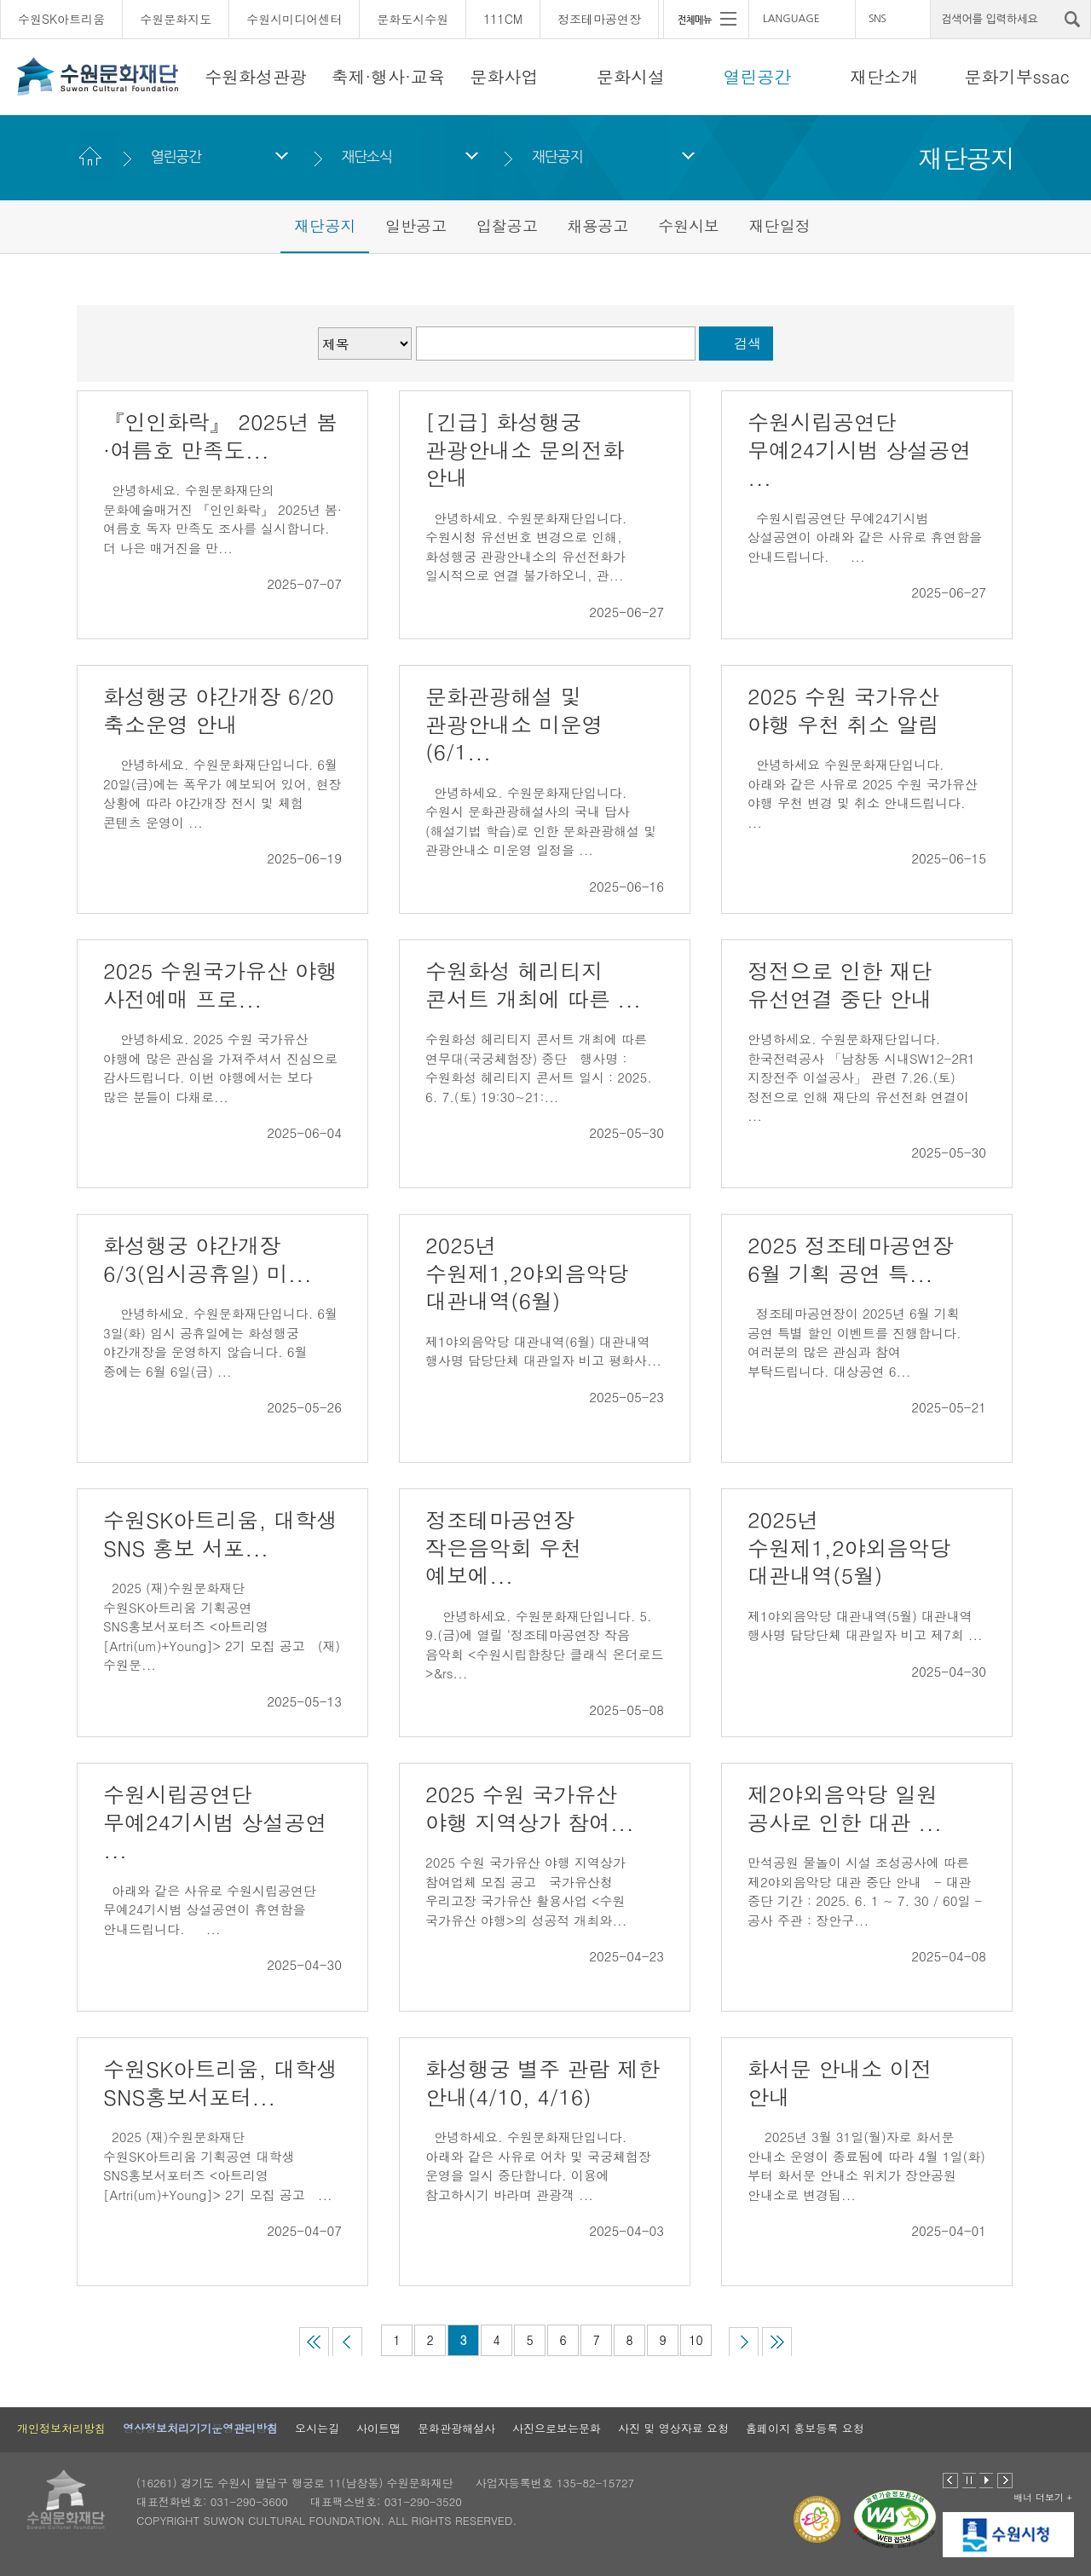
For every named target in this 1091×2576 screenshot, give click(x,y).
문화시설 (631, 76)
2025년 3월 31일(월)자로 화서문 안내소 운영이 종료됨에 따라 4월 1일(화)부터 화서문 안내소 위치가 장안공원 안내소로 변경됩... (866, 2165)
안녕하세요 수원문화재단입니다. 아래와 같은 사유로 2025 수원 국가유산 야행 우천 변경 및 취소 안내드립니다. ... (865, 793)
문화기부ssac (1016, 76)
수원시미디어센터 (294, 18)
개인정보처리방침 (61, 2428)
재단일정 (780, 225)
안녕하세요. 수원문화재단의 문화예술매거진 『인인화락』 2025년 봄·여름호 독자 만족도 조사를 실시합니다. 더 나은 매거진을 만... (222, 519)
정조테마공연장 (599, 18)
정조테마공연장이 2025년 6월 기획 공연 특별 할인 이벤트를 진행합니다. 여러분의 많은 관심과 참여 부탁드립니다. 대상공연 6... (854, 1342)
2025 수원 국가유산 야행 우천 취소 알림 (843, 710)
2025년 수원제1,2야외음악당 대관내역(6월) (527, 1272)
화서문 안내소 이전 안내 (840, 2082)
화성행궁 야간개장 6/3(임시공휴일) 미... (207, 1259)
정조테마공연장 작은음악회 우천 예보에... (503, 1547)
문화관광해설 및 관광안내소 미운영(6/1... (514, 723)
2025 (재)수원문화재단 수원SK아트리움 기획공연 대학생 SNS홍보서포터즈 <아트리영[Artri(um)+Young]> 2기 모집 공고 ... (217, 2165)
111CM (502, 18)
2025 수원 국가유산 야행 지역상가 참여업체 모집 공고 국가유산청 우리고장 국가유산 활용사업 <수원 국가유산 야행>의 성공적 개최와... (525, 1891)
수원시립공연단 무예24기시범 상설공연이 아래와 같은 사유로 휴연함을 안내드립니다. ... (865, 537)
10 (695, 2339)
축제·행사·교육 (388, 76)
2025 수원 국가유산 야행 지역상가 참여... (529, 1808)
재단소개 (884, 76)
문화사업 (504, 76)
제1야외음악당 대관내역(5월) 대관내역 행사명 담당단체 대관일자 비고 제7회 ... (865, 1625)
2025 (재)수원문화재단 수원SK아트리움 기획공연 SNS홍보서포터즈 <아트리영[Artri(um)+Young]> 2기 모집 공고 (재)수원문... (221, 1626)
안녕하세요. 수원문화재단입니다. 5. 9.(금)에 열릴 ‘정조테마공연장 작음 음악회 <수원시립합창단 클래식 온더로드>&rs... (544, 1645)
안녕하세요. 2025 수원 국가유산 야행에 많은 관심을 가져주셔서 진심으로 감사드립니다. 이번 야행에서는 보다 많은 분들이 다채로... (220, 1068)
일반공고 (416, 225)
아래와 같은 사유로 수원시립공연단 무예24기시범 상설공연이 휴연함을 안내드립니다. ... (209, 1909)
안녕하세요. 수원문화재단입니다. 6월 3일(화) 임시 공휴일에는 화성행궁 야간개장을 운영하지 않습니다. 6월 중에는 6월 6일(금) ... (220, 1342)
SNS (877, 19)
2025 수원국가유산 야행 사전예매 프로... (220, 985)
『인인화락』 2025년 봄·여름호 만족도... (220, 436)
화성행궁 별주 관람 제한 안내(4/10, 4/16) (542, 2082)
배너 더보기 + (1042, 2497)
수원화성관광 (256, 76)
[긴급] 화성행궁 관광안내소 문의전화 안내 (524, 449)
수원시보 (688, 225)
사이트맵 (378, 2428)
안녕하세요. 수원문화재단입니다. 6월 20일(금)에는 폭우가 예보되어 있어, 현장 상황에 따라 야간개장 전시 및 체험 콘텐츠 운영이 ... (222, 793)
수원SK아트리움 (61, 18)
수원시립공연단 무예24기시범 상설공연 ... (860, 449)
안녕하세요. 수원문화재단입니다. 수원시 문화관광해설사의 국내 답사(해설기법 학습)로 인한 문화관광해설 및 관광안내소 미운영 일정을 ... (540, 821)
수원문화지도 (175, 18)
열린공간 (758, 76)
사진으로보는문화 (556, 2428)
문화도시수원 (412, 18)
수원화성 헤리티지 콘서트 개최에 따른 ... (533, 985)
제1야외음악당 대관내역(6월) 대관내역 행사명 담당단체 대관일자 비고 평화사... (543, 1351)
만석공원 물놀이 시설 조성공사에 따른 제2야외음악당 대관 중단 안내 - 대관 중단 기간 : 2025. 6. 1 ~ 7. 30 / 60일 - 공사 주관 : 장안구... (865, 1891)
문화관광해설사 (456, 2428)
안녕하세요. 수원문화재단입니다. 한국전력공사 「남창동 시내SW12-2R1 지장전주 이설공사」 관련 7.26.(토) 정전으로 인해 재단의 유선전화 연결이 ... (861, 1077)
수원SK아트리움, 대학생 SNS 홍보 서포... (220, 1533)
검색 (747, 343)
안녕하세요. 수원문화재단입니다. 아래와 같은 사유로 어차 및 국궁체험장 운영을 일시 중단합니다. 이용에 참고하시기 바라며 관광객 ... (538, 2165)
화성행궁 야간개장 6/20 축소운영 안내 (218, 710)
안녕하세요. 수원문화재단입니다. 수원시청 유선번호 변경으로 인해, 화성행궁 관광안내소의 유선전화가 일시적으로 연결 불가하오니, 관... (525, 547)
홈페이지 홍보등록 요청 (805, 2428)
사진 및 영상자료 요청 (673, 2428)
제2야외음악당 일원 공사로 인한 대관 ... (845, 1808)
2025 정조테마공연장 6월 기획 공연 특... (851, 1259)
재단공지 (557, 156)
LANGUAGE (791, 19)
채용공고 (597, 225)
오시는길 (317, 2428)
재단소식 (366, 156)
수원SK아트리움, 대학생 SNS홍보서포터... (220, 2082)
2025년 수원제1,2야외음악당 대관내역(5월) (849, 1547)
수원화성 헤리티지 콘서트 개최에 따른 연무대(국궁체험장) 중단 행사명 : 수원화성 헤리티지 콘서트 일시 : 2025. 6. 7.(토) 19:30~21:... (538, 1068)
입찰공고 (507, 225)
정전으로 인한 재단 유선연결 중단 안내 (843, 985)
